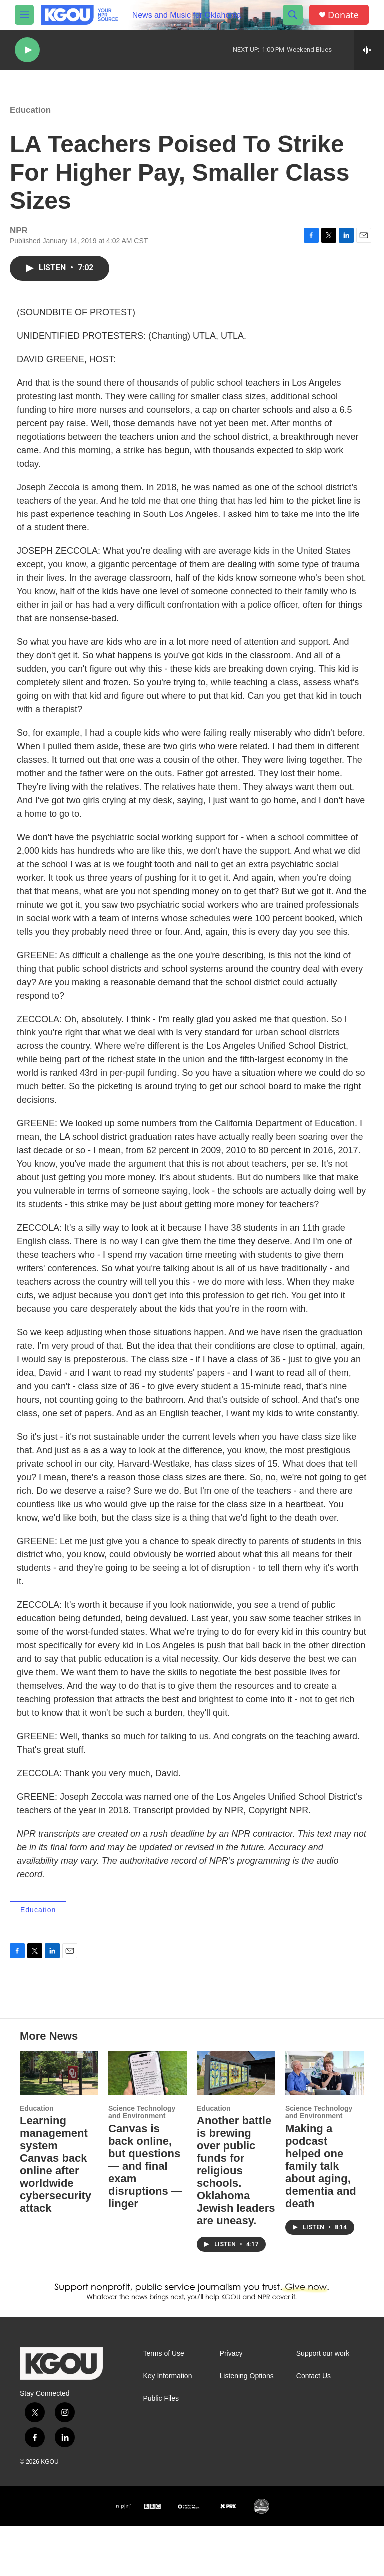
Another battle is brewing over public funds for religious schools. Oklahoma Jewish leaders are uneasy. (236, 2220)
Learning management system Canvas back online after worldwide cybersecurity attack (56, 2214)
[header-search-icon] (293, 15)
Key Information (167, 2426)
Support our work (323, 2403)
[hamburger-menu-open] (24, 15)
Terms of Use (163, 2403)
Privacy (231, 2403)
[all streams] (369, 50)
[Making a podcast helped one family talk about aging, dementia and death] (325, 2122)
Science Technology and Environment (142, 2162)
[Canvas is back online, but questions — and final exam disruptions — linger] (147, 2122)
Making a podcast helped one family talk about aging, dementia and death (321, 2216)
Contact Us (313, 2426)
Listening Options (247, 2426)
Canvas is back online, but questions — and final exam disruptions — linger (145, 2216)
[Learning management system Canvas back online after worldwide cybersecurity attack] (59, 2122)
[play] (28, 50)
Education (30, 120)
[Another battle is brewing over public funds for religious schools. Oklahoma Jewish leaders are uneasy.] (236, 2122)
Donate (343, 15)
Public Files (161, 2448)
